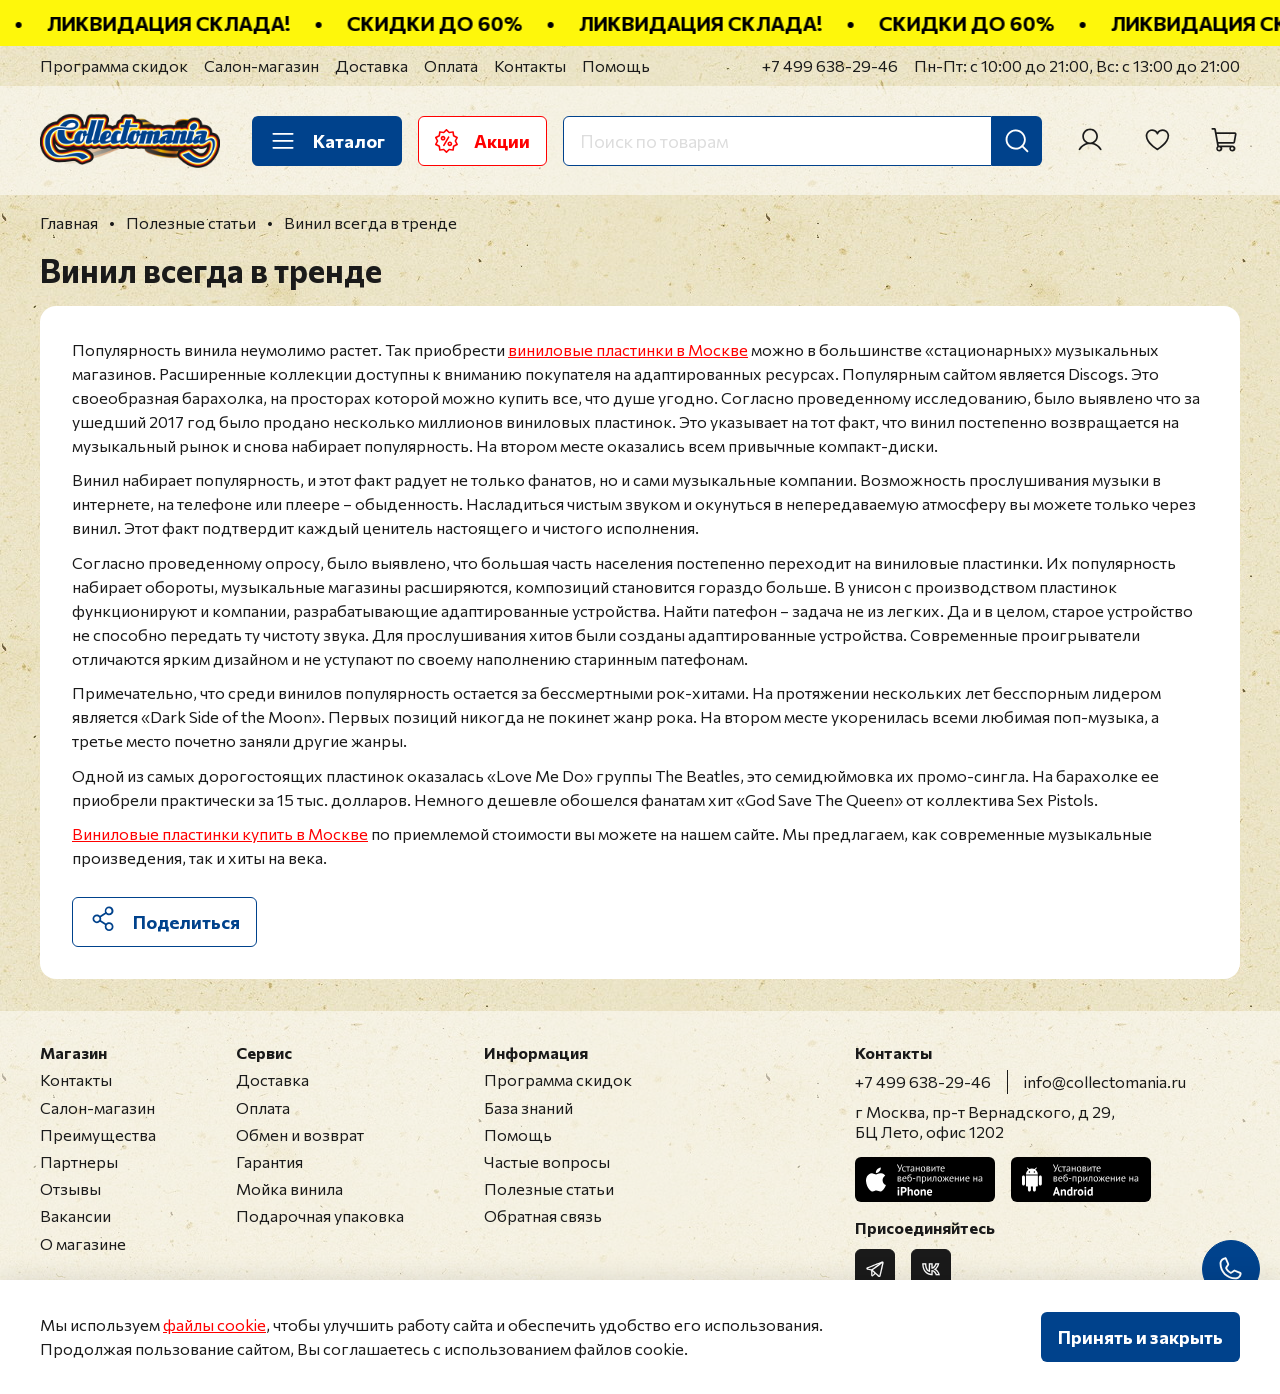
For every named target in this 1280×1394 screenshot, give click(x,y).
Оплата (451, 65)
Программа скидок (114, 65)
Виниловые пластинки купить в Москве (220, 833)
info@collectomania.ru (1105, 1081)
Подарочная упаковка (320, 1215)
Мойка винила (289, 1188)
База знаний (528, 1107)
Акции (482, 141)
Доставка (371, 65)
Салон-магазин (261, 65)
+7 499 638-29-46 (830, 65)
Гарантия (269, 1161)
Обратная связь (543, 1215)
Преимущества (98, 1134)
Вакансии (75, 1215)
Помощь (616, 65)
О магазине (83, 1243)
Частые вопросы (547, 1161)
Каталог (327, 141)
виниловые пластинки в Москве (628, 349)
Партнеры (79, 1161)
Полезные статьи (549, 1188)
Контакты (530, 65)
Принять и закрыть (1140, 1337)
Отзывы (70, 1188)
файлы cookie (214, 1324)
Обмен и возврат (300, 1134)
